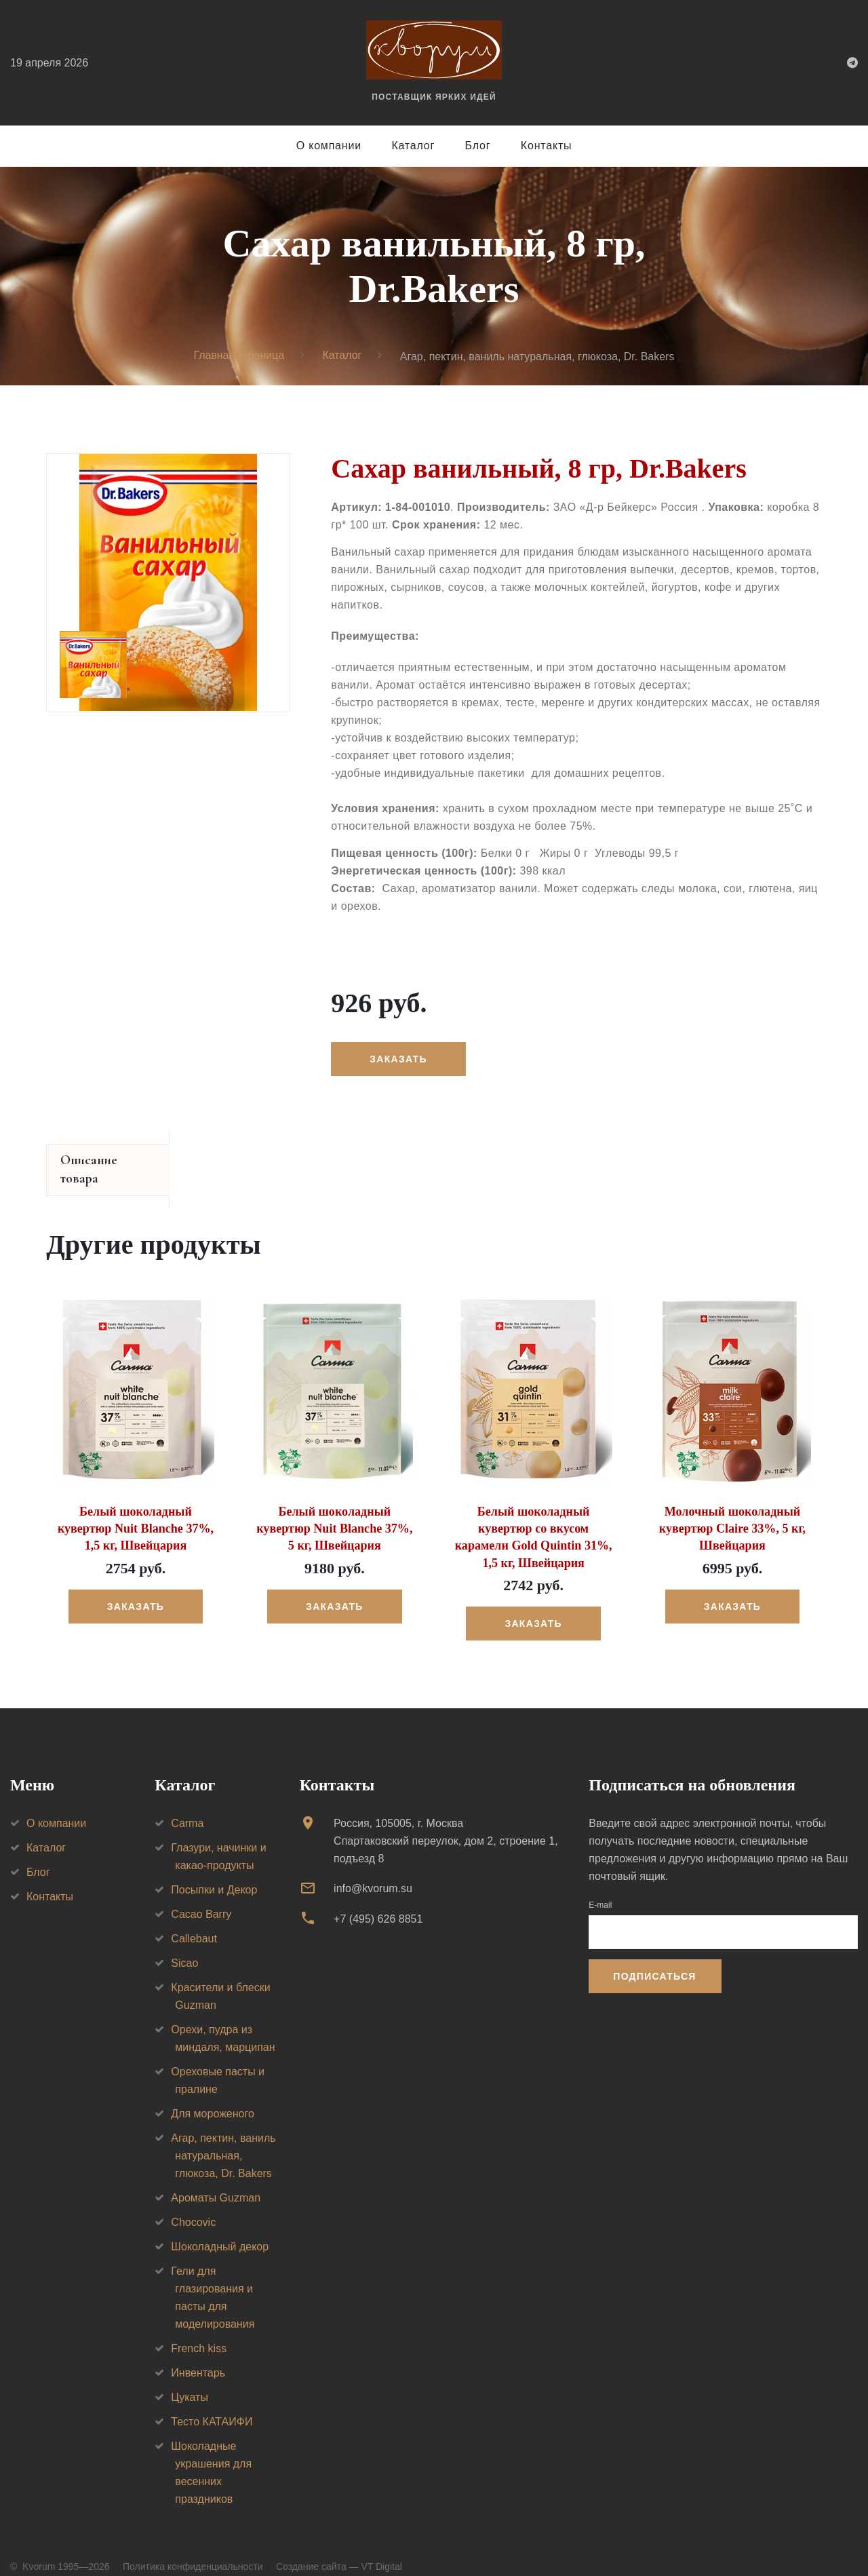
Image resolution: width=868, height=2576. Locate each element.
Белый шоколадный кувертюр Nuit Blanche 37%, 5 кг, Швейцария (334, 1510)
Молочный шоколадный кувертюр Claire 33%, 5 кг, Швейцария (732, 1510)
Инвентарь (198, 2354)
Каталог (413, 145)
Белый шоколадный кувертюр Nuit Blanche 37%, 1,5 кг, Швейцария (135, 1510)
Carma (187, 1805)
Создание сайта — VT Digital (339, 2548)
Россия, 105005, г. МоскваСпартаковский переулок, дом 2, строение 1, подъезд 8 (446, 1822)
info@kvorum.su (373, 1870)
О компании (328, 145)
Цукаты (189, 2379)
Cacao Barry (201, 1896)
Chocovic (193, 2204)
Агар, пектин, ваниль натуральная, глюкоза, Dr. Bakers (223, 2137)
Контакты (546, 145)
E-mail (600, 1886)
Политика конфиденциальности (193, 2548)
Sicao (184, 1944)
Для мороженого (212, 2095)
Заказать (398, 1059)
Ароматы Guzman (215, 2179)
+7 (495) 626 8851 (378, 1900)
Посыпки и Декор (214, 1871)
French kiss (198, 2330)
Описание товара (109, 1161)
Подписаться (654, 1957)
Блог (478, 145)
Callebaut (194, 1920)
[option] (168, 583)
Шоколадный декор (220, 2228)
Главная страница (238, 356)
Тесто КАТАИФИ (211, 2403)
